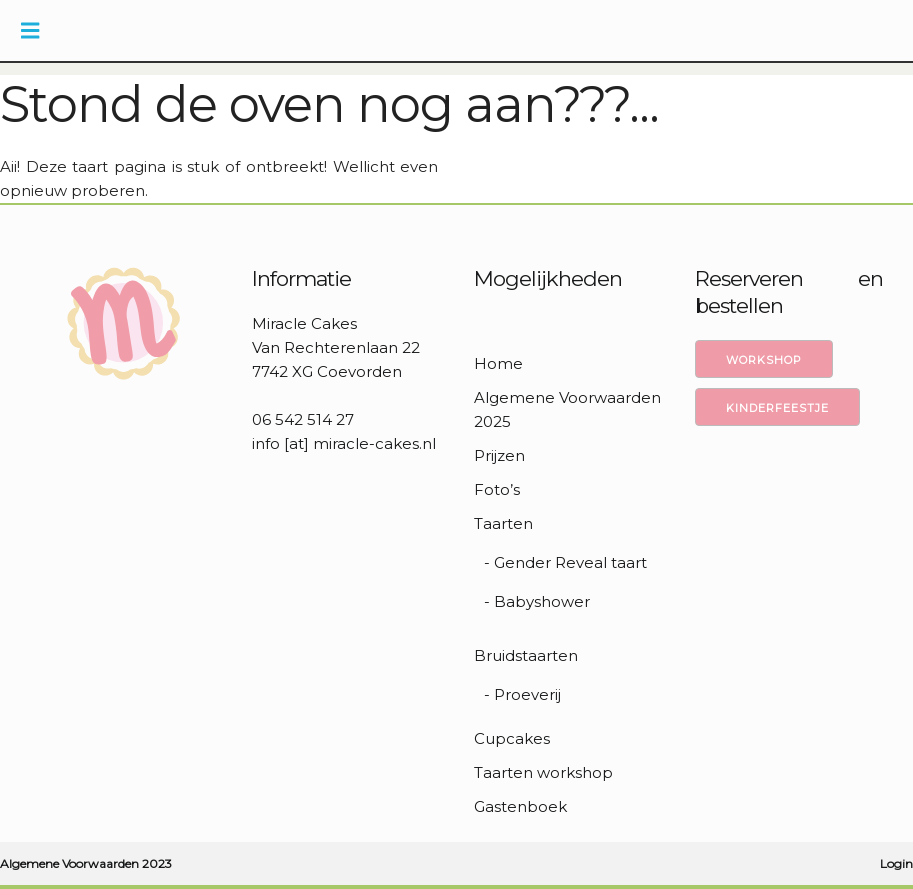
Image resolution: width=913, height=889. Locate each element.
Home (498, 363)
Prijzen (499, 455)
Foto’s (497, 489)
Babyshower (542, 601)
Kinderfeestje (777, 408)
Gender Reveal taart (570, 562)
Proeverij (527, 694)
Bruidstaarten (526, 655)
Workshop (764, 360)
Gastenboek (520, 806)
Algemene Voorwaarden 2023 (86, 863)
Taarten (503, 523)
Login (896, 863)
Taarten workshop (543, 772)
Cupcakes (512, 738)
